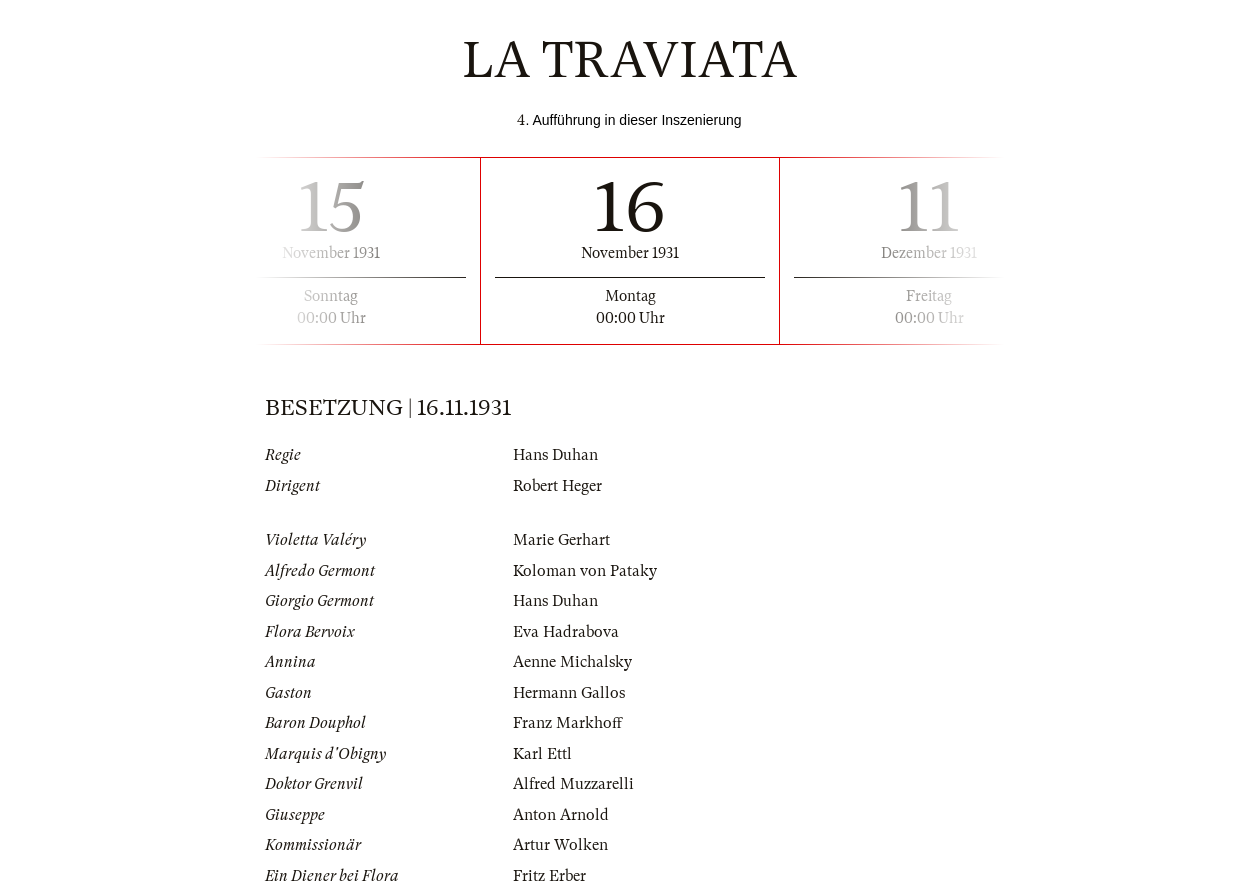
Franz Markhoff (567, 723)
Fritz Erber (549, 876)
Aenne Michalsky (572, 662)
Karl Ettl (542, 754)
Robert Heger (557, 486)
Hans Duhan (555, 455)
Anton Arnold (561, 815)
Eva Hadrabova (566, 632)
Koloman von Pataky (585, 571)
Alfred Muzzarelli (573, 784)
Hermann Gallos (569, 693)
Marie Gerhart (561, 540)
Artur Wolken (560, 845)
